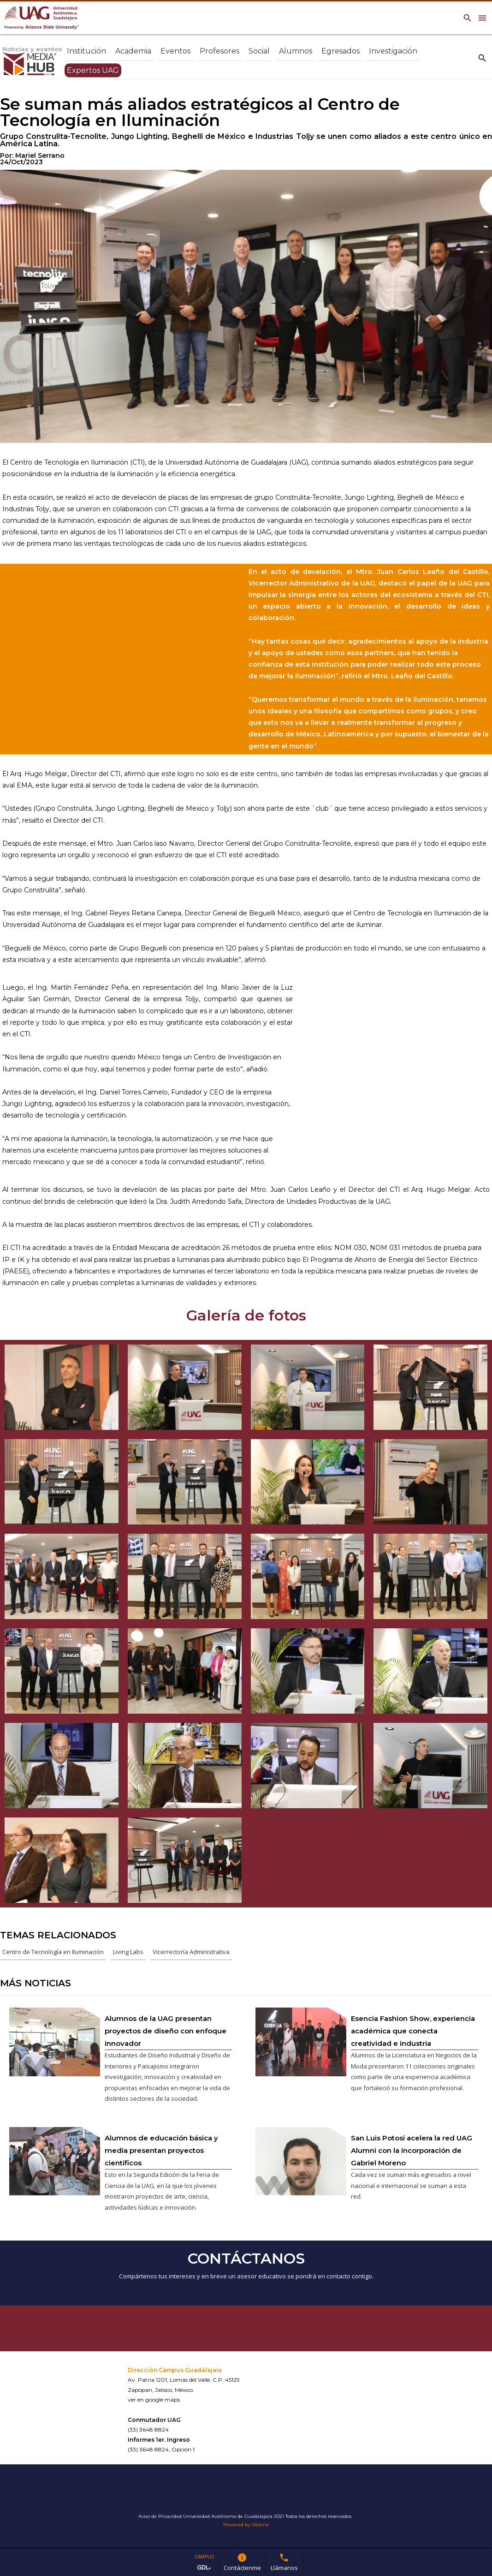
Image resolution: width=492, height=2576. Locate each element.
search (482, 58)
